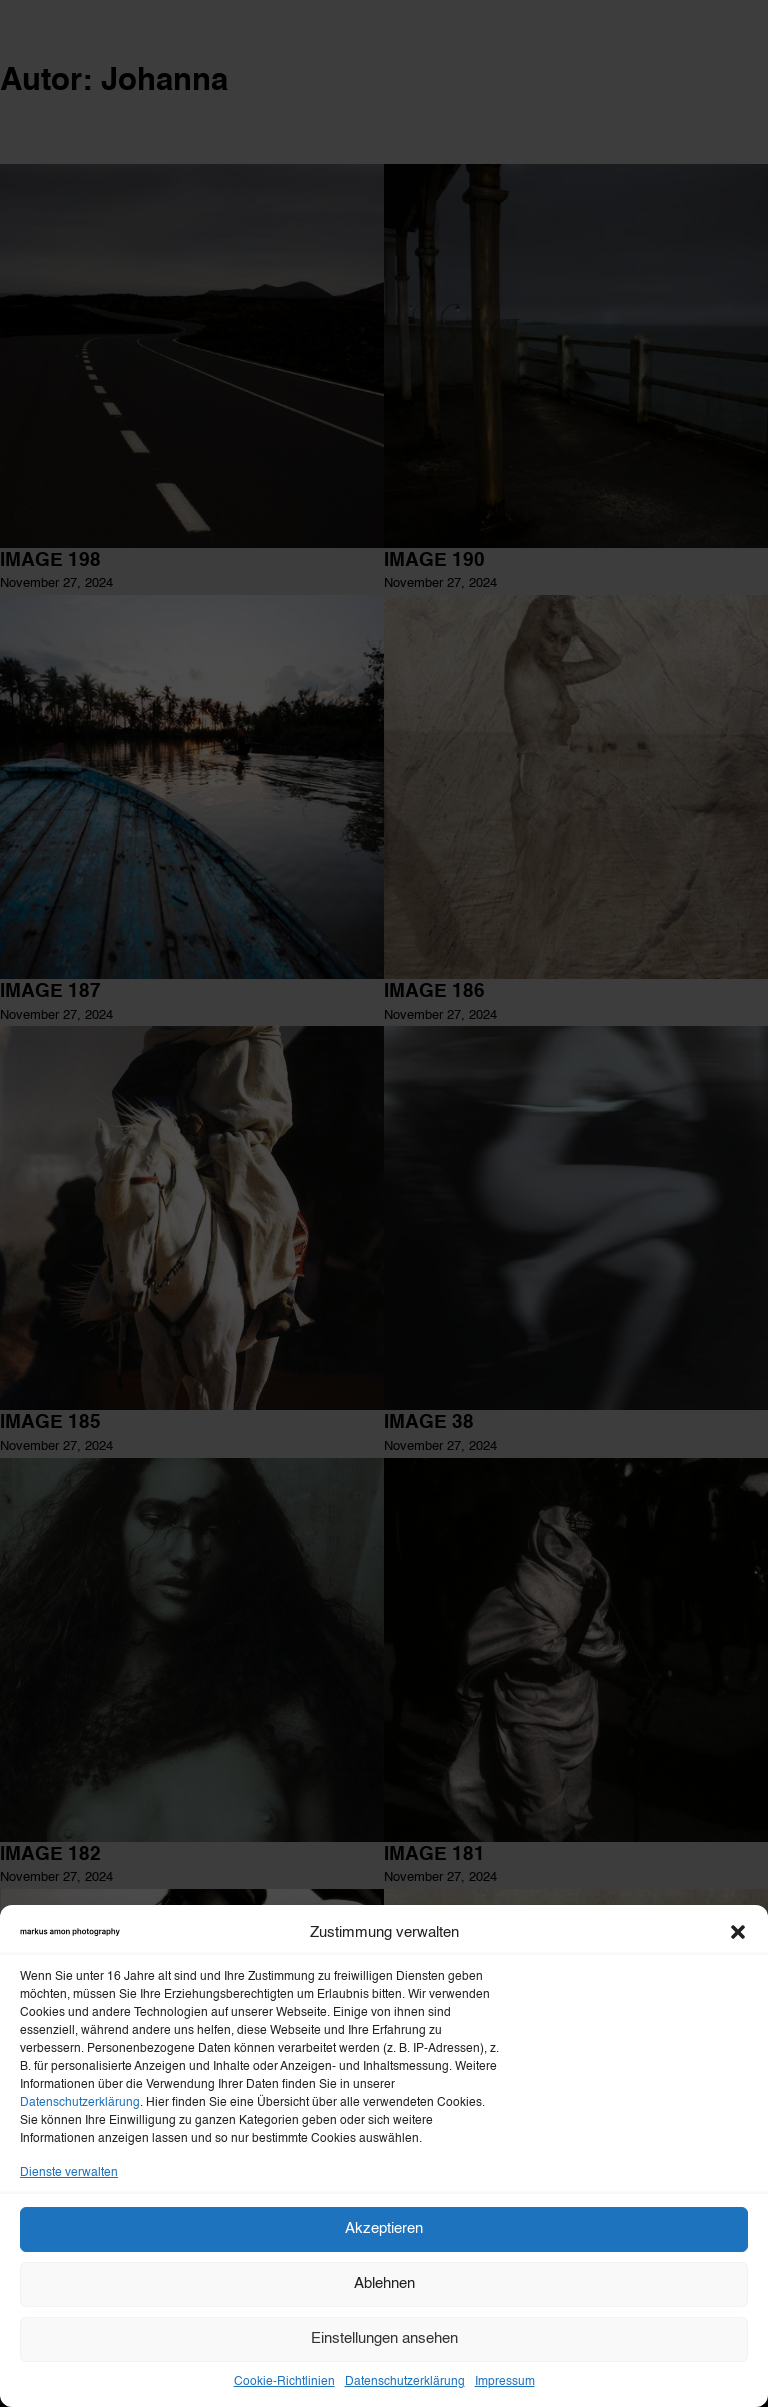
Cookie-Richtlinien (284, 2382)
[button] (738, 1932)
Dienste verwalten (69, 2173)
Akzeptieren (384, 2228)
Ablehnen (384, 2283)
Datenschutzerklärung (80, 2103)
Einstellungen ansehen (384, 2338)
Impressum (505, 2382)
